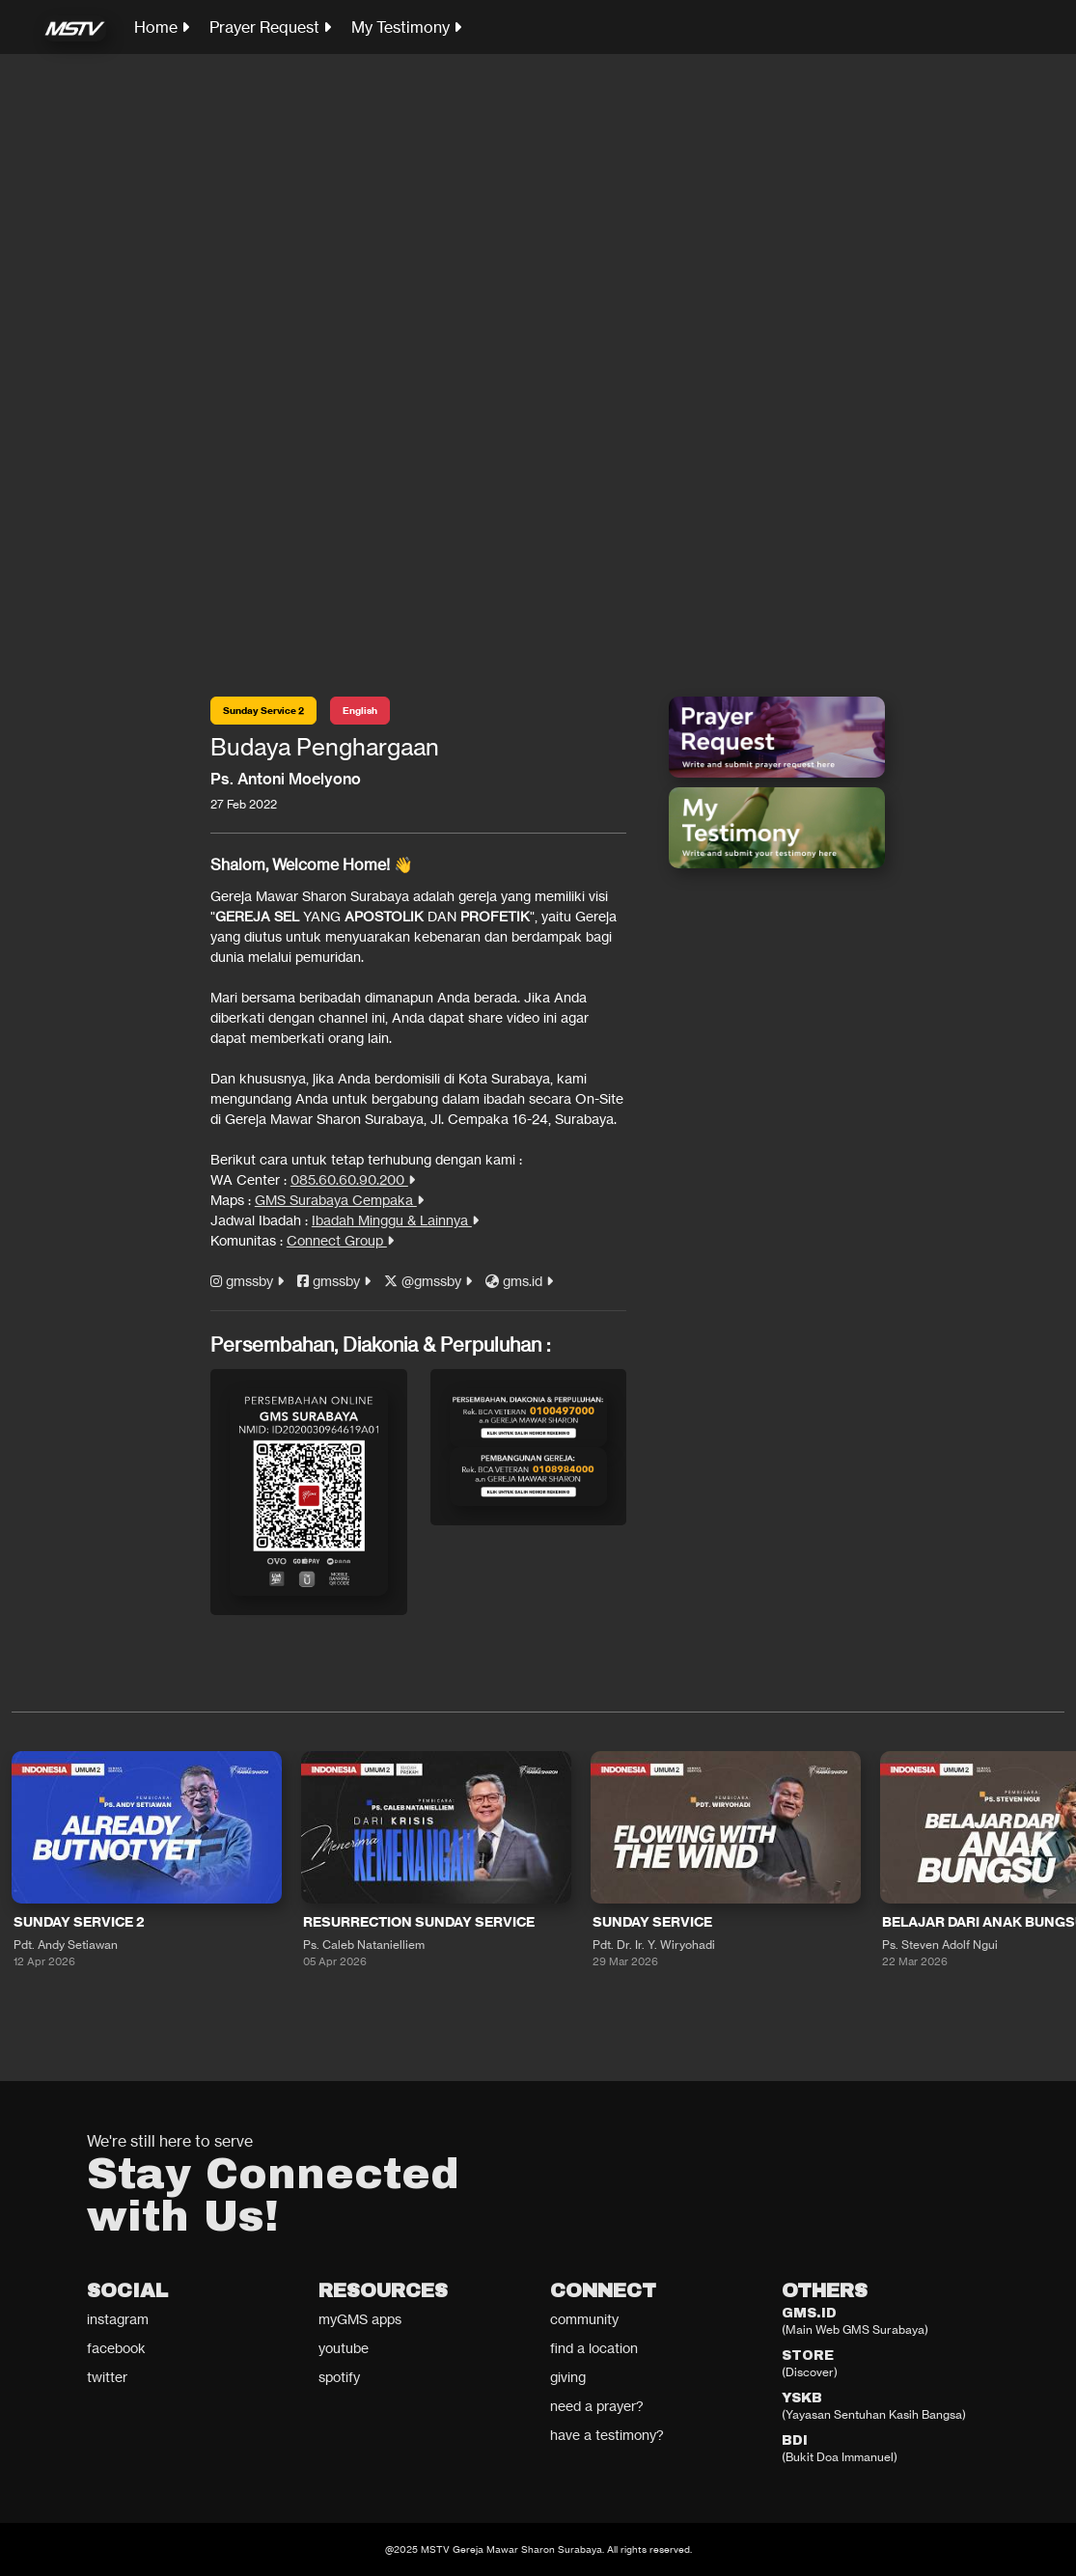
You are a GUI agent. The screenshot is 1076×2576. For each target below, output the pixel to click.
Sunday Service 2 (263, 710)
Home (161, 27)
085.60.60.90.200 (352, 1179)
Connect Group (340, 1240)
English (360, 710)
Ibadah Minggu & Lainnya (395, 1220)
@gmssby (428, 1281)
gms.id (519, 1281)
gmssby (247, 1281)
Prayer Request (270, 27)
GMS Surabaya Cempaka (339, 1200)
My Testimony (406, 27)
